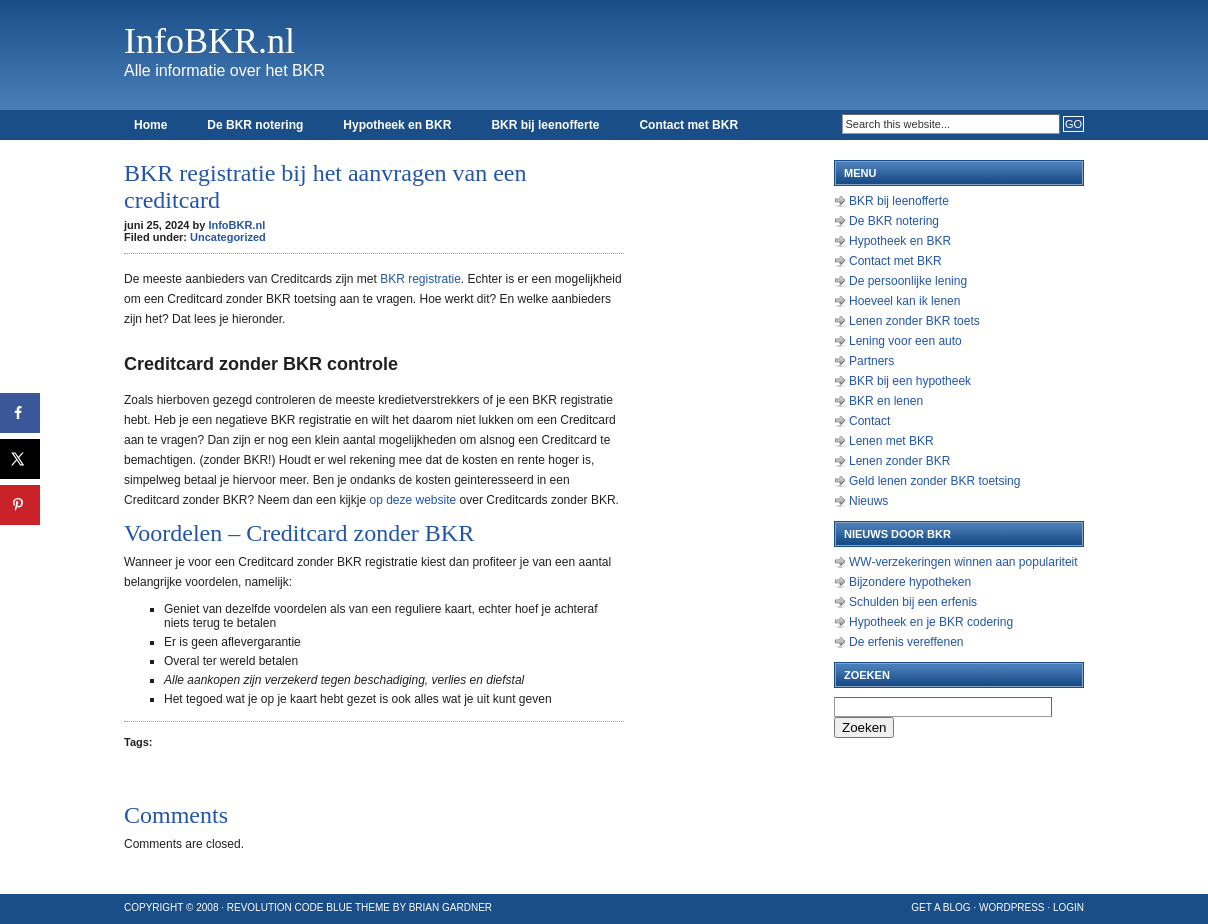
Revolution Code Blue (290, 907)
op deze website (412, 500)
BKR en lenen (886, 401)
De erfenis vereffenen (906, 642)
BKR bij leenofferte (545, 125)
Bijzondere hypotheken (910, 582)
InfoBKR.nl (209, 41)
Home (150, 125)
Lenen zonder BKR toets (914, 321)
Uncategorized (228, 237)
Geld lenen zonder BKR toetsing (934, 481)
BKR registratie (420, 279)
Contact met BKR (688, 125)
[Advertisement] (734, 450)
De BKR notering (255, 125)
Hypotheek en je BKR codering (931, 622)
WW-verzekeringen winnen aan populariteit (963, 562)
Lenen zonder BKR (899, 461)
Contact (869, 421)
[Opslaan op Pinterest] (20, 505)
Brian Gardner (450, 907)
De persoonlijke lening (908, 281)
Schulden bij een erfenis (913, 602)
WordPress (1012, 907)
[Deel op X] (20, 459)
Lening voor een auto (905, 341)
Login (1068, 907)
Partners (871, 361)
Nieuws (868, 501)
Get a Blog (940, 907)
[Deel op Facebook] (20, 413)
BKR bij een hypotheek (910, 381)
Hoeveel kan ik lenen (904, 301)
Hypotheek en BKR (397, 125)
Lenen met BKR (891, 441)
